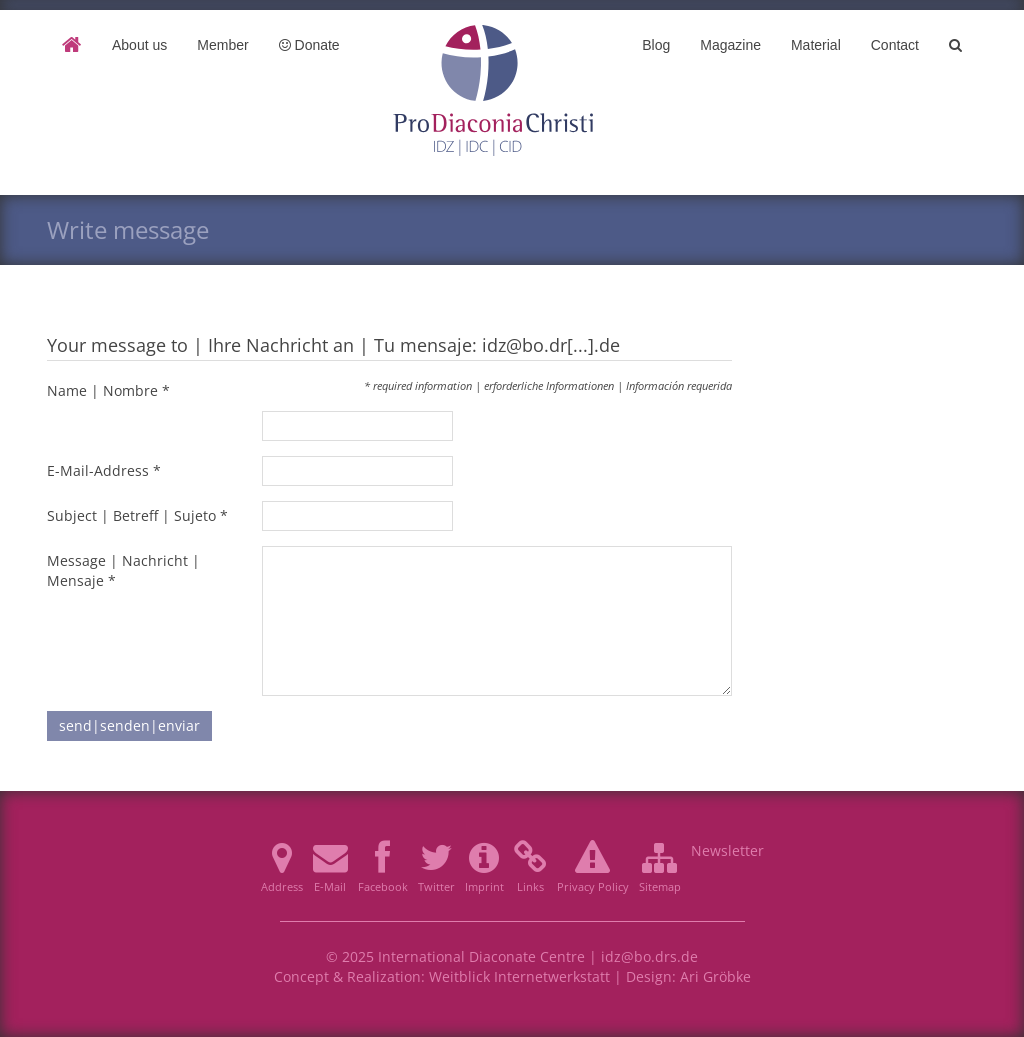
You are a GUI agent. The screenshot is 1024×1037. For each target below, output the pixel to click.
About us (139, 45)
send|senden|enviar (129, 725)
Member (222, 45)
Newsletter (727, 850)
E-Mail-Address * (104, 470)
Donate (309, 45)
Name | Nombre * (108, 390)
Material (816, 45)
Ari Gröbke (715, 976)
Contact (895, 45)
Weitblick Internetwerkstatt (519, 976)
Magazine (730, 45)
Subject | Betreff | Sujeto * (137, 515)
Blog (656, 45)
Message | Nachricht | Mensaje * (123, 570)
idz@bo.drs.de (649, 956)
